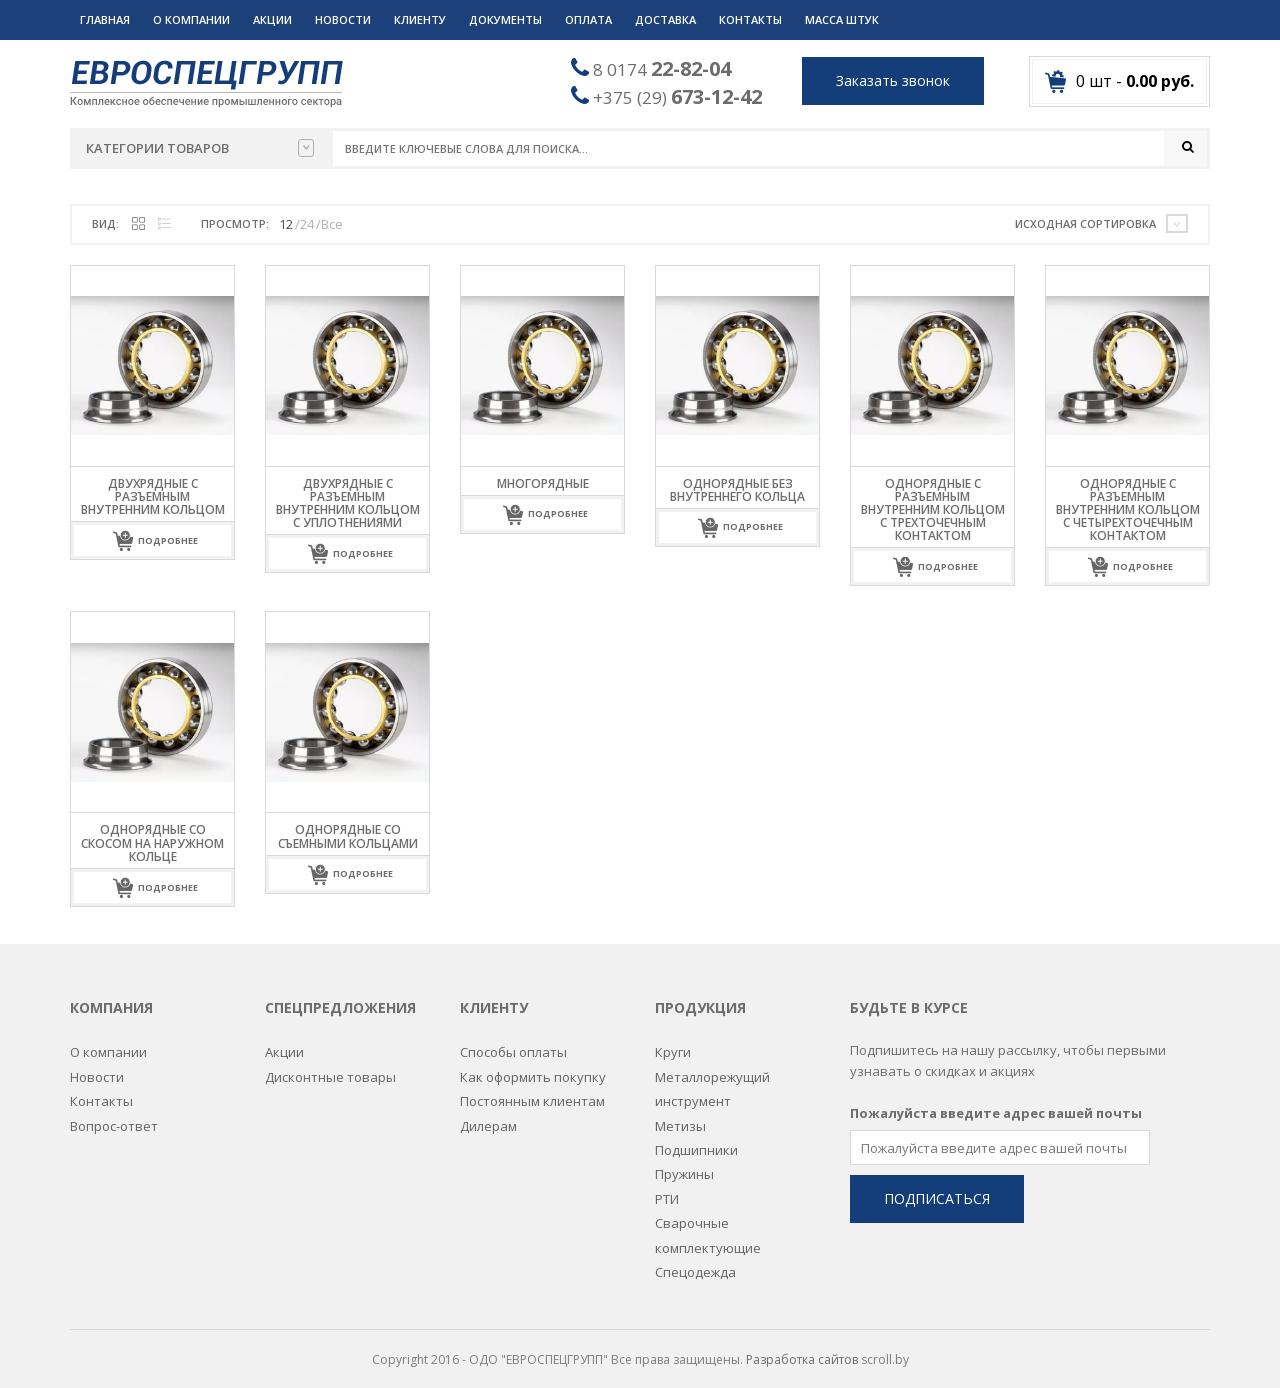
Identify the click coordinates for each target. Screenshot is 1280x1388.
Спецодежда (695, 1260)
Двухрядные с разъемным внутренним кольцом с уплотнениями (348, 503)
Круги (673, 1040)
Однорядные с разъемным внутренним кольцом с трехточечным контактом (933, 510)
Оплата (588, 19)
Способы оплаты (513, 1040)
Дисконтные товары (330, 1065)
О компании (191, 19)
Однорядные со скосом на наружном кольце (152, 843)
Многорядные (543, 483)
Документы (505, 19)
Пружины (684, 1162)
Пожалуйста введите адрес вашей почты (996, 1101)
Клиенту (420, 19)
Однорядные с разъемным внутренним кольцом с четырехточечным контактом (1128, 510)
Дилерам (488, 1114)
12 (286, 224)
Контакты (750, 19)
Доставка (665, 19)
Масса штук (842, 19)
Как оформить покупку (533, 1065)
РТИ (667, 1187)
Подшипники (696, 1138)
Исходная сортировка (1085, 223)
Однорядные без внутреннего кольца (737, 490)
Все (332, 224)
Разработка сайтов (802, 1347)
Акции (272, 19)
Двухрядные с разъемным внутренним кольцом (153, 496)
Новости (343, 19)
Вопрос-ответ (114, 1114)
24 (307, 224)
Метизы (680, 1114)
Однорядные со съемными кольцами (348, 837)
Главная (105, 19)
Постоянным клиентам (532, 1089)
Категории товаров (200, 148)
